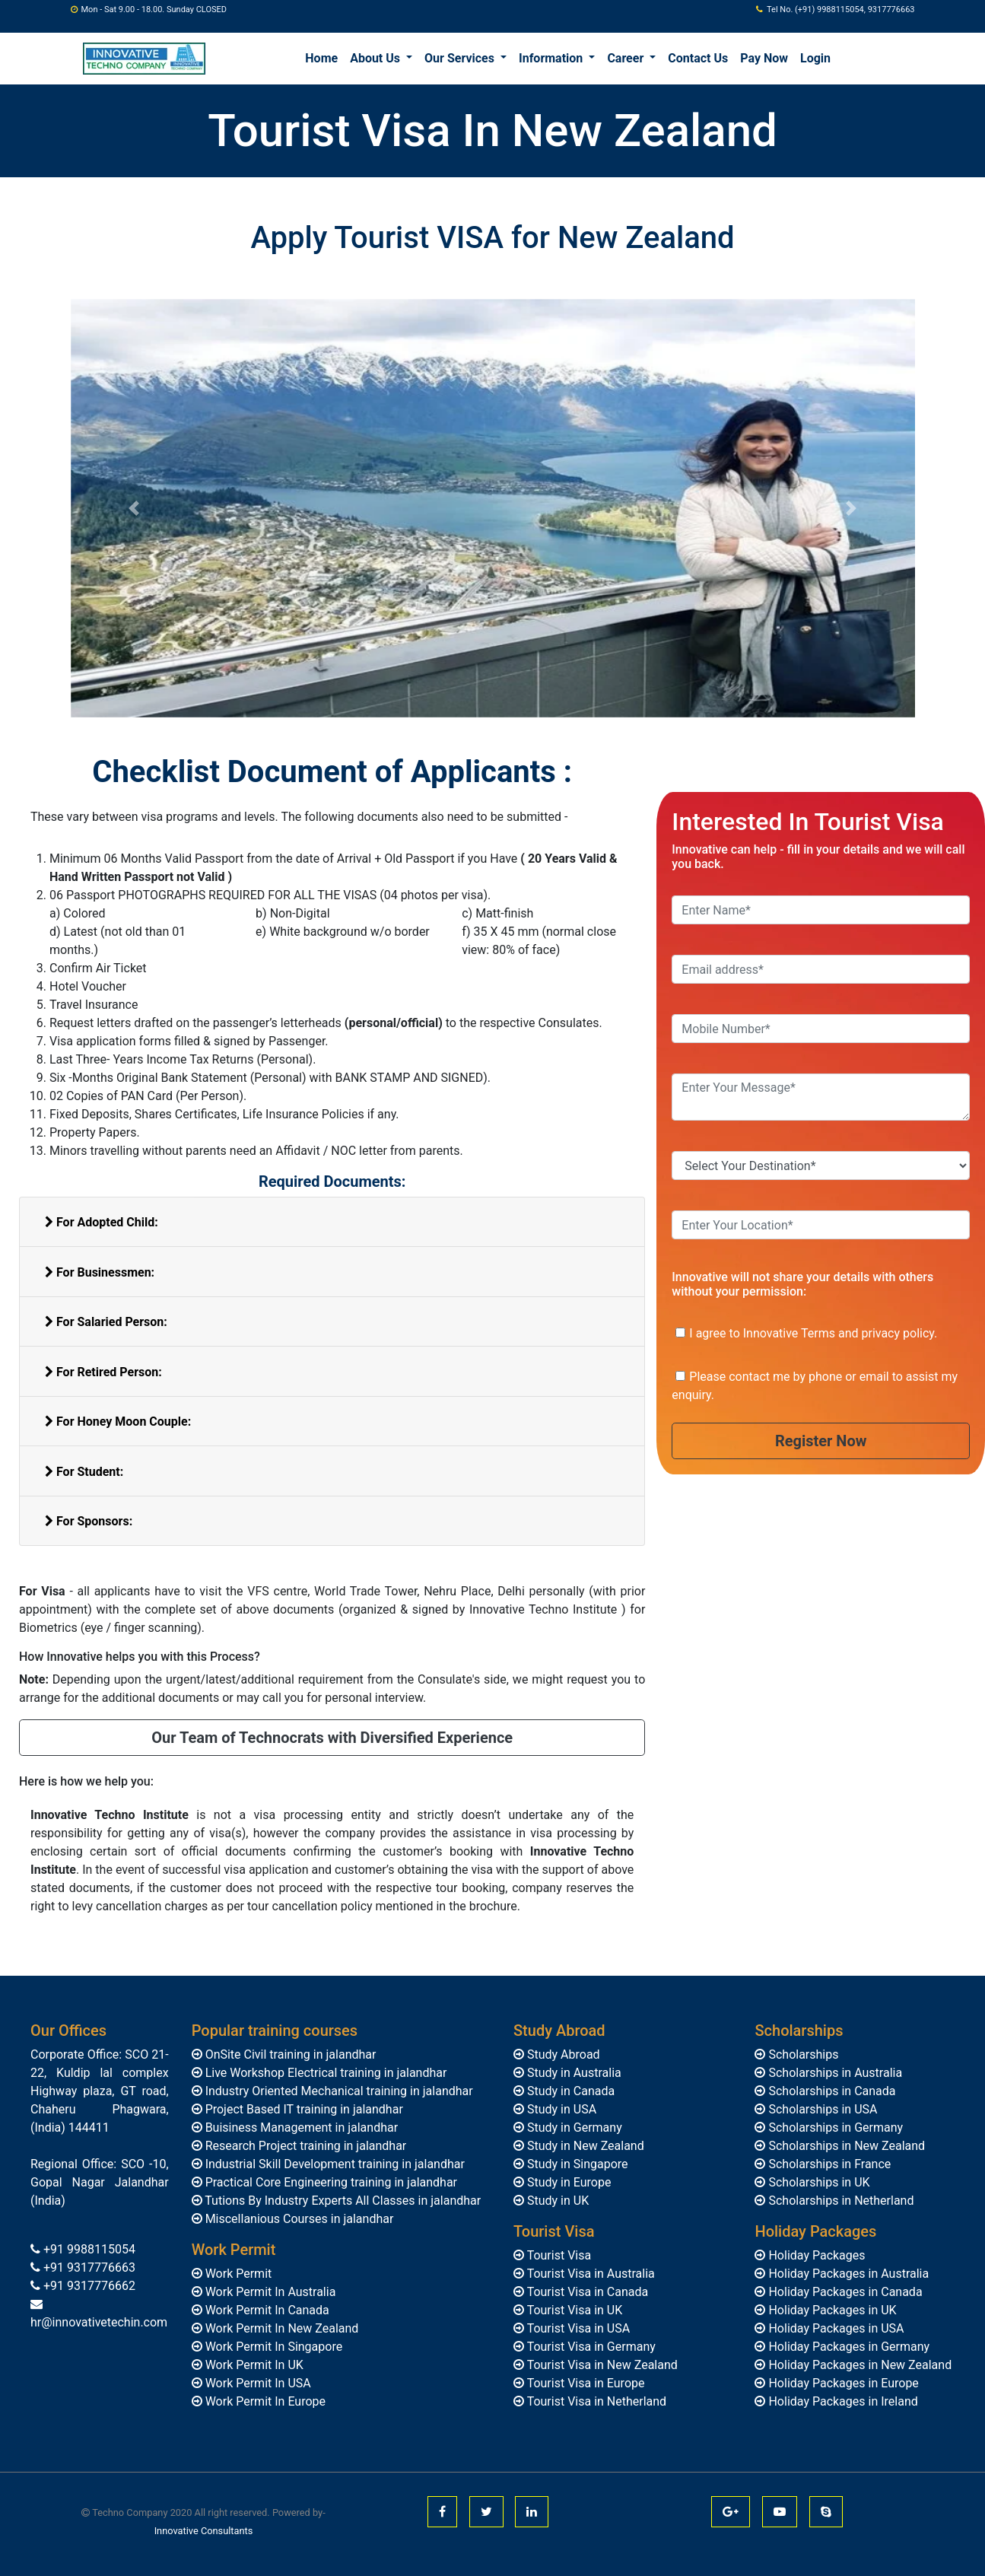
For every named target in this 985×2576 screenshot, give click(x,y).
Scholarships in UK (817, 2182)
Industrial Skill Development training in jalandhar (333, 2164)
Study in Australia (572, 2073)
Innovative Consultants (203, 2530)
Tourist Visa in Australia (589, 2273)
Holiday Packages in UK (830, 2310)
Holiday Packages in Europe (841, 2383)
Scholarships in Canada (830, 2091)
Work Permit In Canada (265, 2310)
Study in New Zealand (584, 2146)
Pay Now (764, 58)
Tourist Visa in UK (573, 2310)
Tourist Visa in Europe (584, 2383)
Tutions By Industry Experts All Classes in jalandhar (341, 2200)
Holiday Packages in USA (834, 2328)
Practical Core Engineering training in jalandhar (329, 2182)
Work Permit (237, 2273)
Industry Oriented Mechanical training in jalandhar (337, 2091)
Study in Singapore (576, 2164)
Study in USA (560, 2109)
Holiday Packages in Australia (847, 2273)
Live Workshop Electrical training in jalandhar (324, 2073)
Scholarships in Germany (834, 2127)
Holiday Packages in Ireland (841, 2401)
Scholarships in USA (821, 2109)
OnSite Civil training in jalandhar (289, 2054)
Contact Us (698, 58)
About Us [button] (376, 58)
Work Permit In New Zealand (280, 2328)
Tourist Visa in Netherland (595, 2401)
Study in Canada (569, 2091)
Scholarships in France (828, 2164)
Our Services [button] (460, 58)
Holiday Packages (815, 2255)
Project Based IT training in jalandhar (302, 2109)
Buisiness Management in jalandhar (300, 2127)
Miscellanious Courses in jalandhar (298, 2219)
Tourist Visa (557, 2255)
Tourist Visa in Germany (590, 2346)
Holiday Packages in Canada (843, 2292)
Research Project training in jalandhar (304, 2146)
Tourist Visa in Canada (586, 2292)
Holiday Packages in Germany (847, 2346)
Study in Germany (573, 2127)
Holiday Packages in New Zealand (858, 2365)
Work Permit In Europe (264, 2401)
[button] (134, 508)
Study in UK (556, 2200)
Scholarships (801, 2054)
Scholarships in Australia (833, 2073)
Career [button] (627, 58)
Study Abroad (562, 2054)
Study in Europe (567, 2182)
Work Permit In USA (256, 2383)
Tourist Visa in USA (577, 2328)
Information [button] (552, 58)
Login (815, 58)
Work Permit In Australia (269, 2292)
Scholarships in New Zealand (845, 2146)
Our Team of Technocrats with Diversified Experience (332, 1737)
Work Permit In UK (252, 2365)
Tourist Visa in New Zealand (601, 2365)
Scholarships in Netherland (839, 2200)
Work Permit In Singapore (272, 2346)
